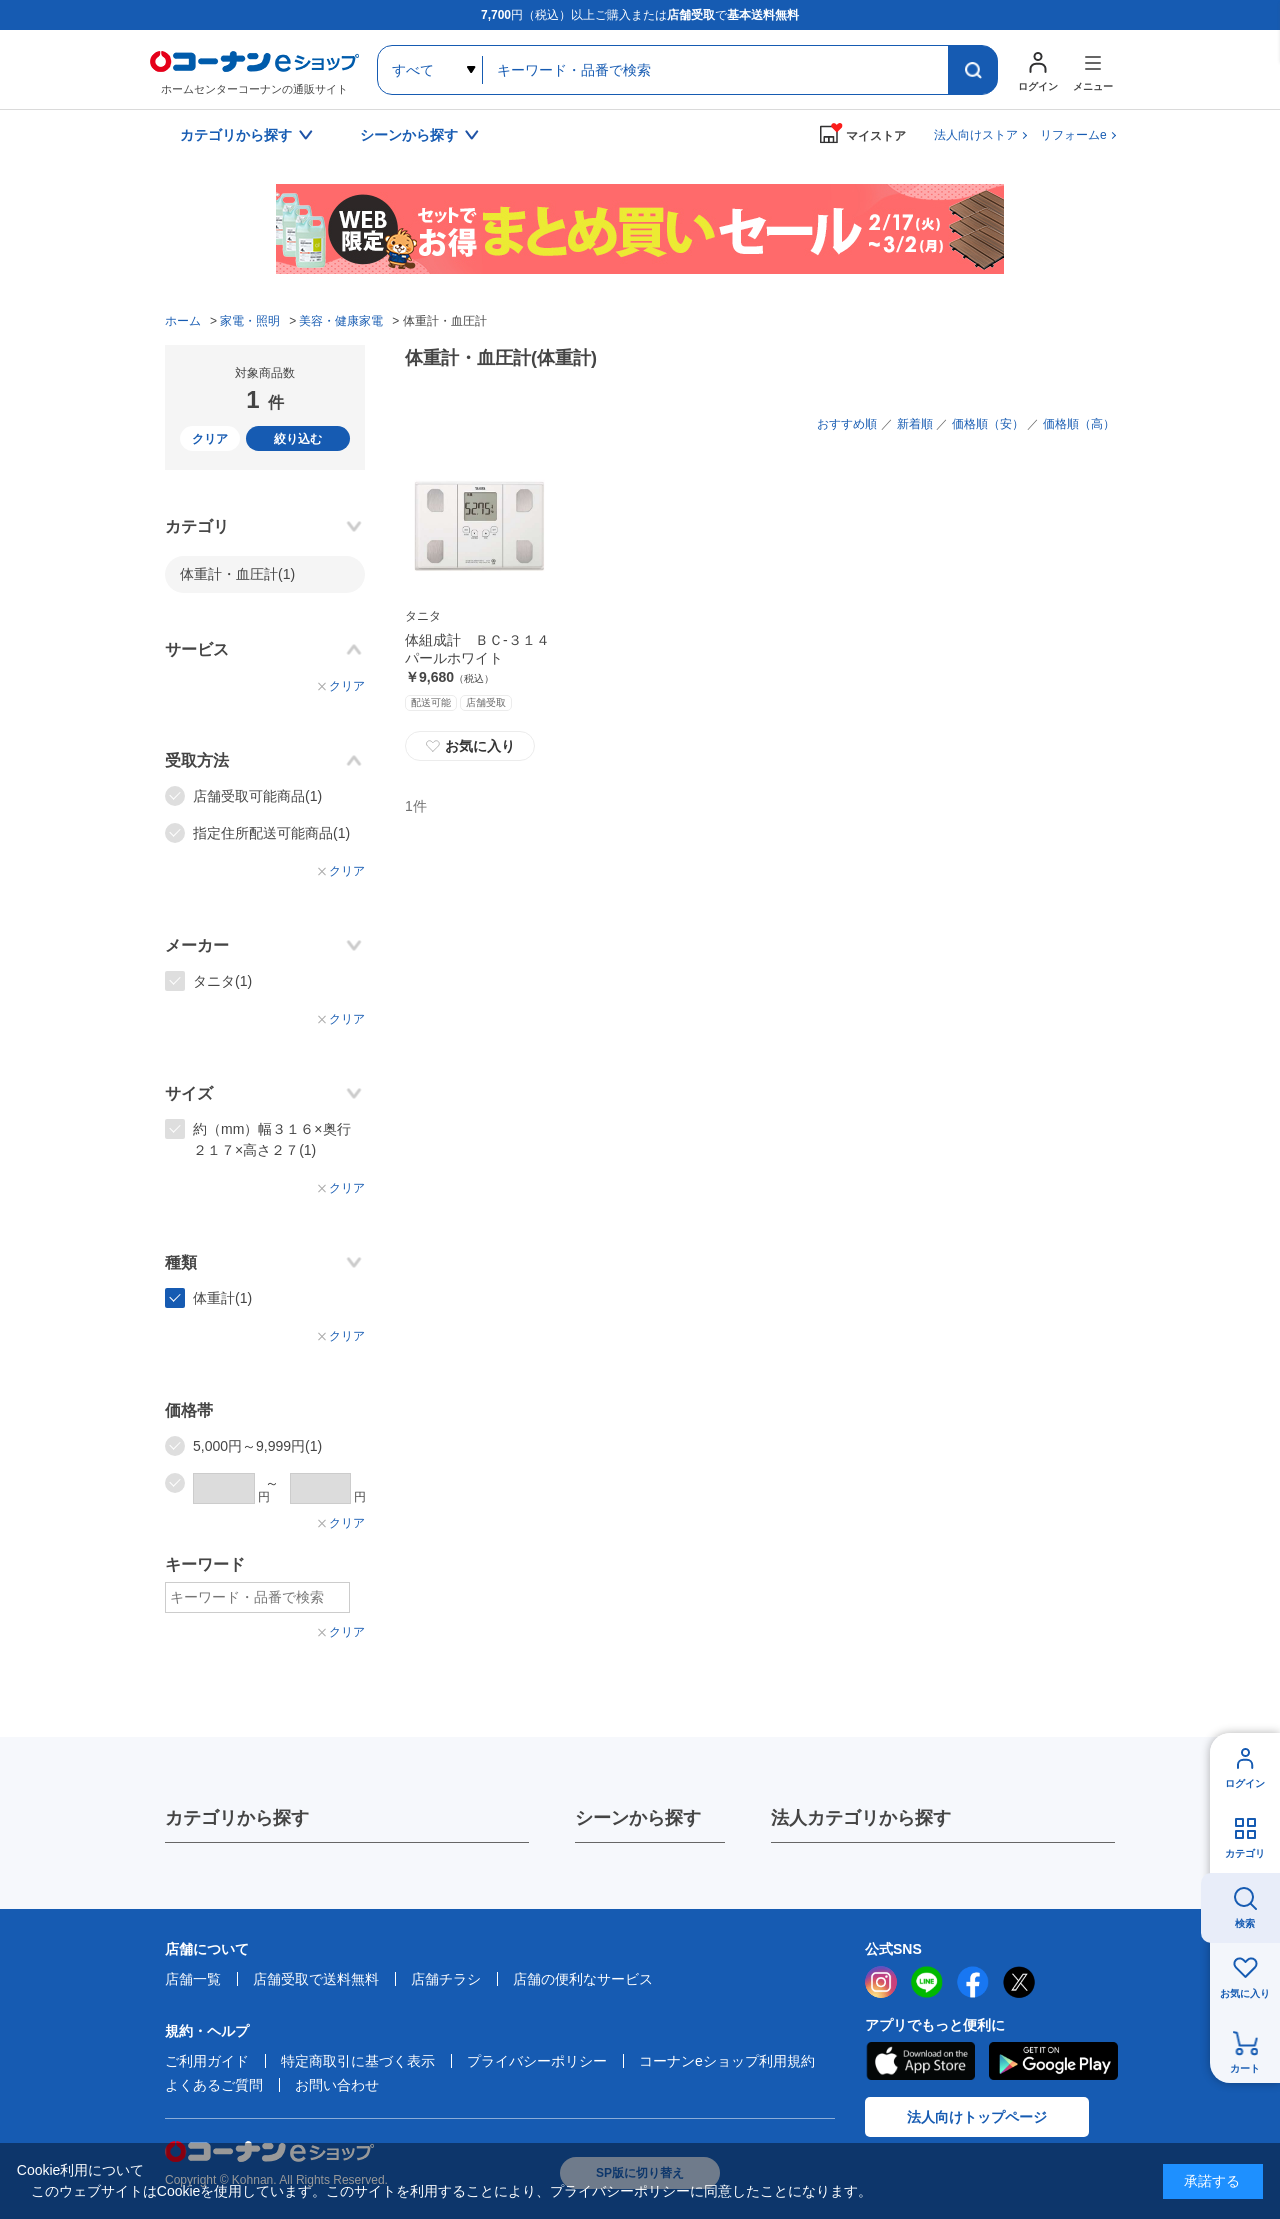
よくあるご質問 (214, 2085)
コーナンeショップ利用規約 (727, 2061)
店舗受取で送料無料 (316, 1979)
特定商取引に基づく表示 (358, 2061)
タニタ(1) (222, 981)
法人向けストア (976, 135)
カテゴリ (1245, 1853)
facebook (973, 1982)
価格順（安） (988, 424)
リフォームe (1073, 135)
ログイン (1245, 1783)
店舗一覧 (193, 1979)
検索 (1245, 1923)
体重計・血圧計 (237, 574)
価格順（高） (1079, 424)
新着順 (915, 424)
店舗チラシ (446, 1979)
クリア (210, 439)
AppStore (920, 2061)
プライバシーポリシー (537, 2061)
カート (1245, 2068)
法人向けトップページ (977, 2117)
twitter (1019, 1982)
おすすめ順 (847, 424)
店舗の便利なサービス (583, 1979)
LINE (927, 1982)
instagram (881, 1982)
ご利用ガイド (207, 2061)
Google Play (1053, 2061)
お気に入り (470, 746)
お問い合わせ (337, 2085)
